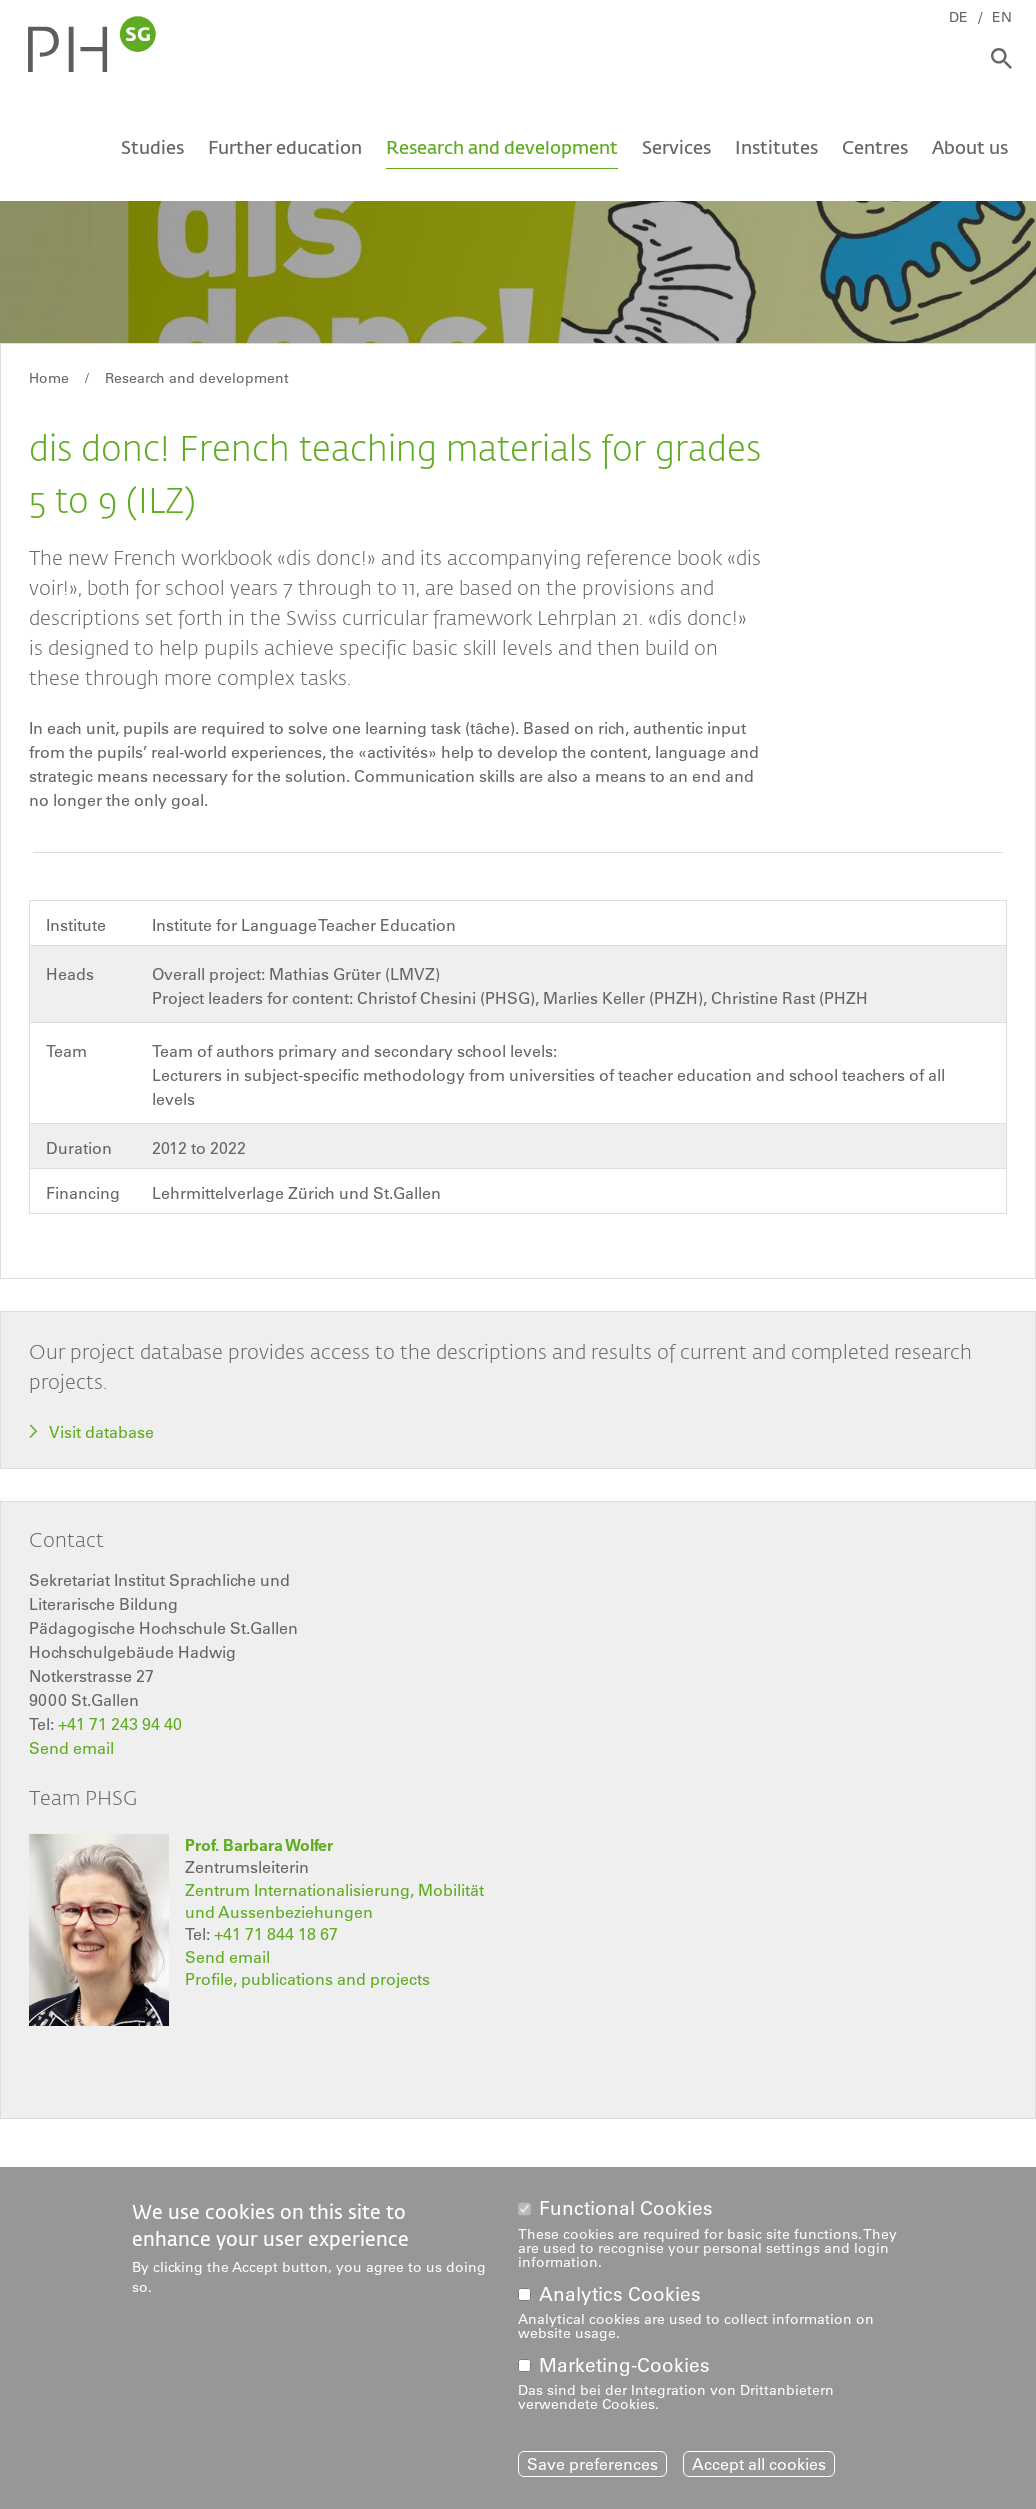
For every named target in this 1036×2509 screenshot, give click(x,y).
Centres (875, 147)
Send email (71, 1748)
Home (49, 378)
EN (1002, 17)
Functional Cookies (626, 2208)
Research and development (502, 147)
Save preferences (592, 2464)
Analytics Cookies (620, 2294)
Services (676, 147)
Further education (285, 147)
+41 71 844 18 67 (276, 1934)
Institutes (776, 147)
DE (958, 17)
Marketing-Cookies (624, 2365)
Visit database (101, 1432)
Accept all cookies (759, 2464)
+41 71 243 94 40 (120, 1724)
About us (970, 147)
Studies (152, 147)
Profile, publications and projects (307, 1979)
